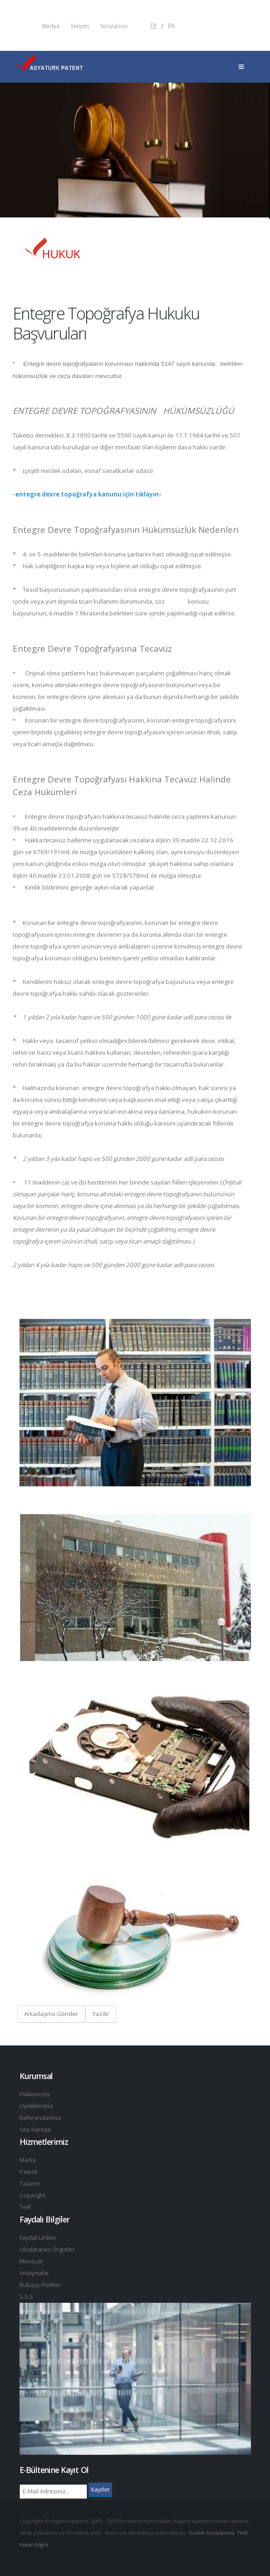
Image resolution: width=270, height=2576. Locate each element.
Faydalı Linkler (38, 2238)
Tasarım (30, 2184)
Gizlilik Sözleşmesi (211, 2532)
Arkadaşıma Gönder (51, 2014)
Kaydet (100, 2489)
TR (153, 26)
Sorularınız (114, 26)
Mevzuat (31, 2261)
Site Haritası (36, 2130)
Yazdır (101, 2014)
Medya (50, 26)
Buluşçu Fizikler (40, 2285)
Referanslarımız (41, 2118)
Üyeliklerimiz (37, 2106)
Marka (28, 2160)
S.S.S (26, 2297)
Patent (28, 2172)
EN (171, 26)
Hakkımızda (35, 2094)
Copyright (32, 2195)
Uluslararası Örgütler (48, 2249)
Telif (25, 2207)
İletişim (80, 26)
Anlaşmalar (34, 2273)
